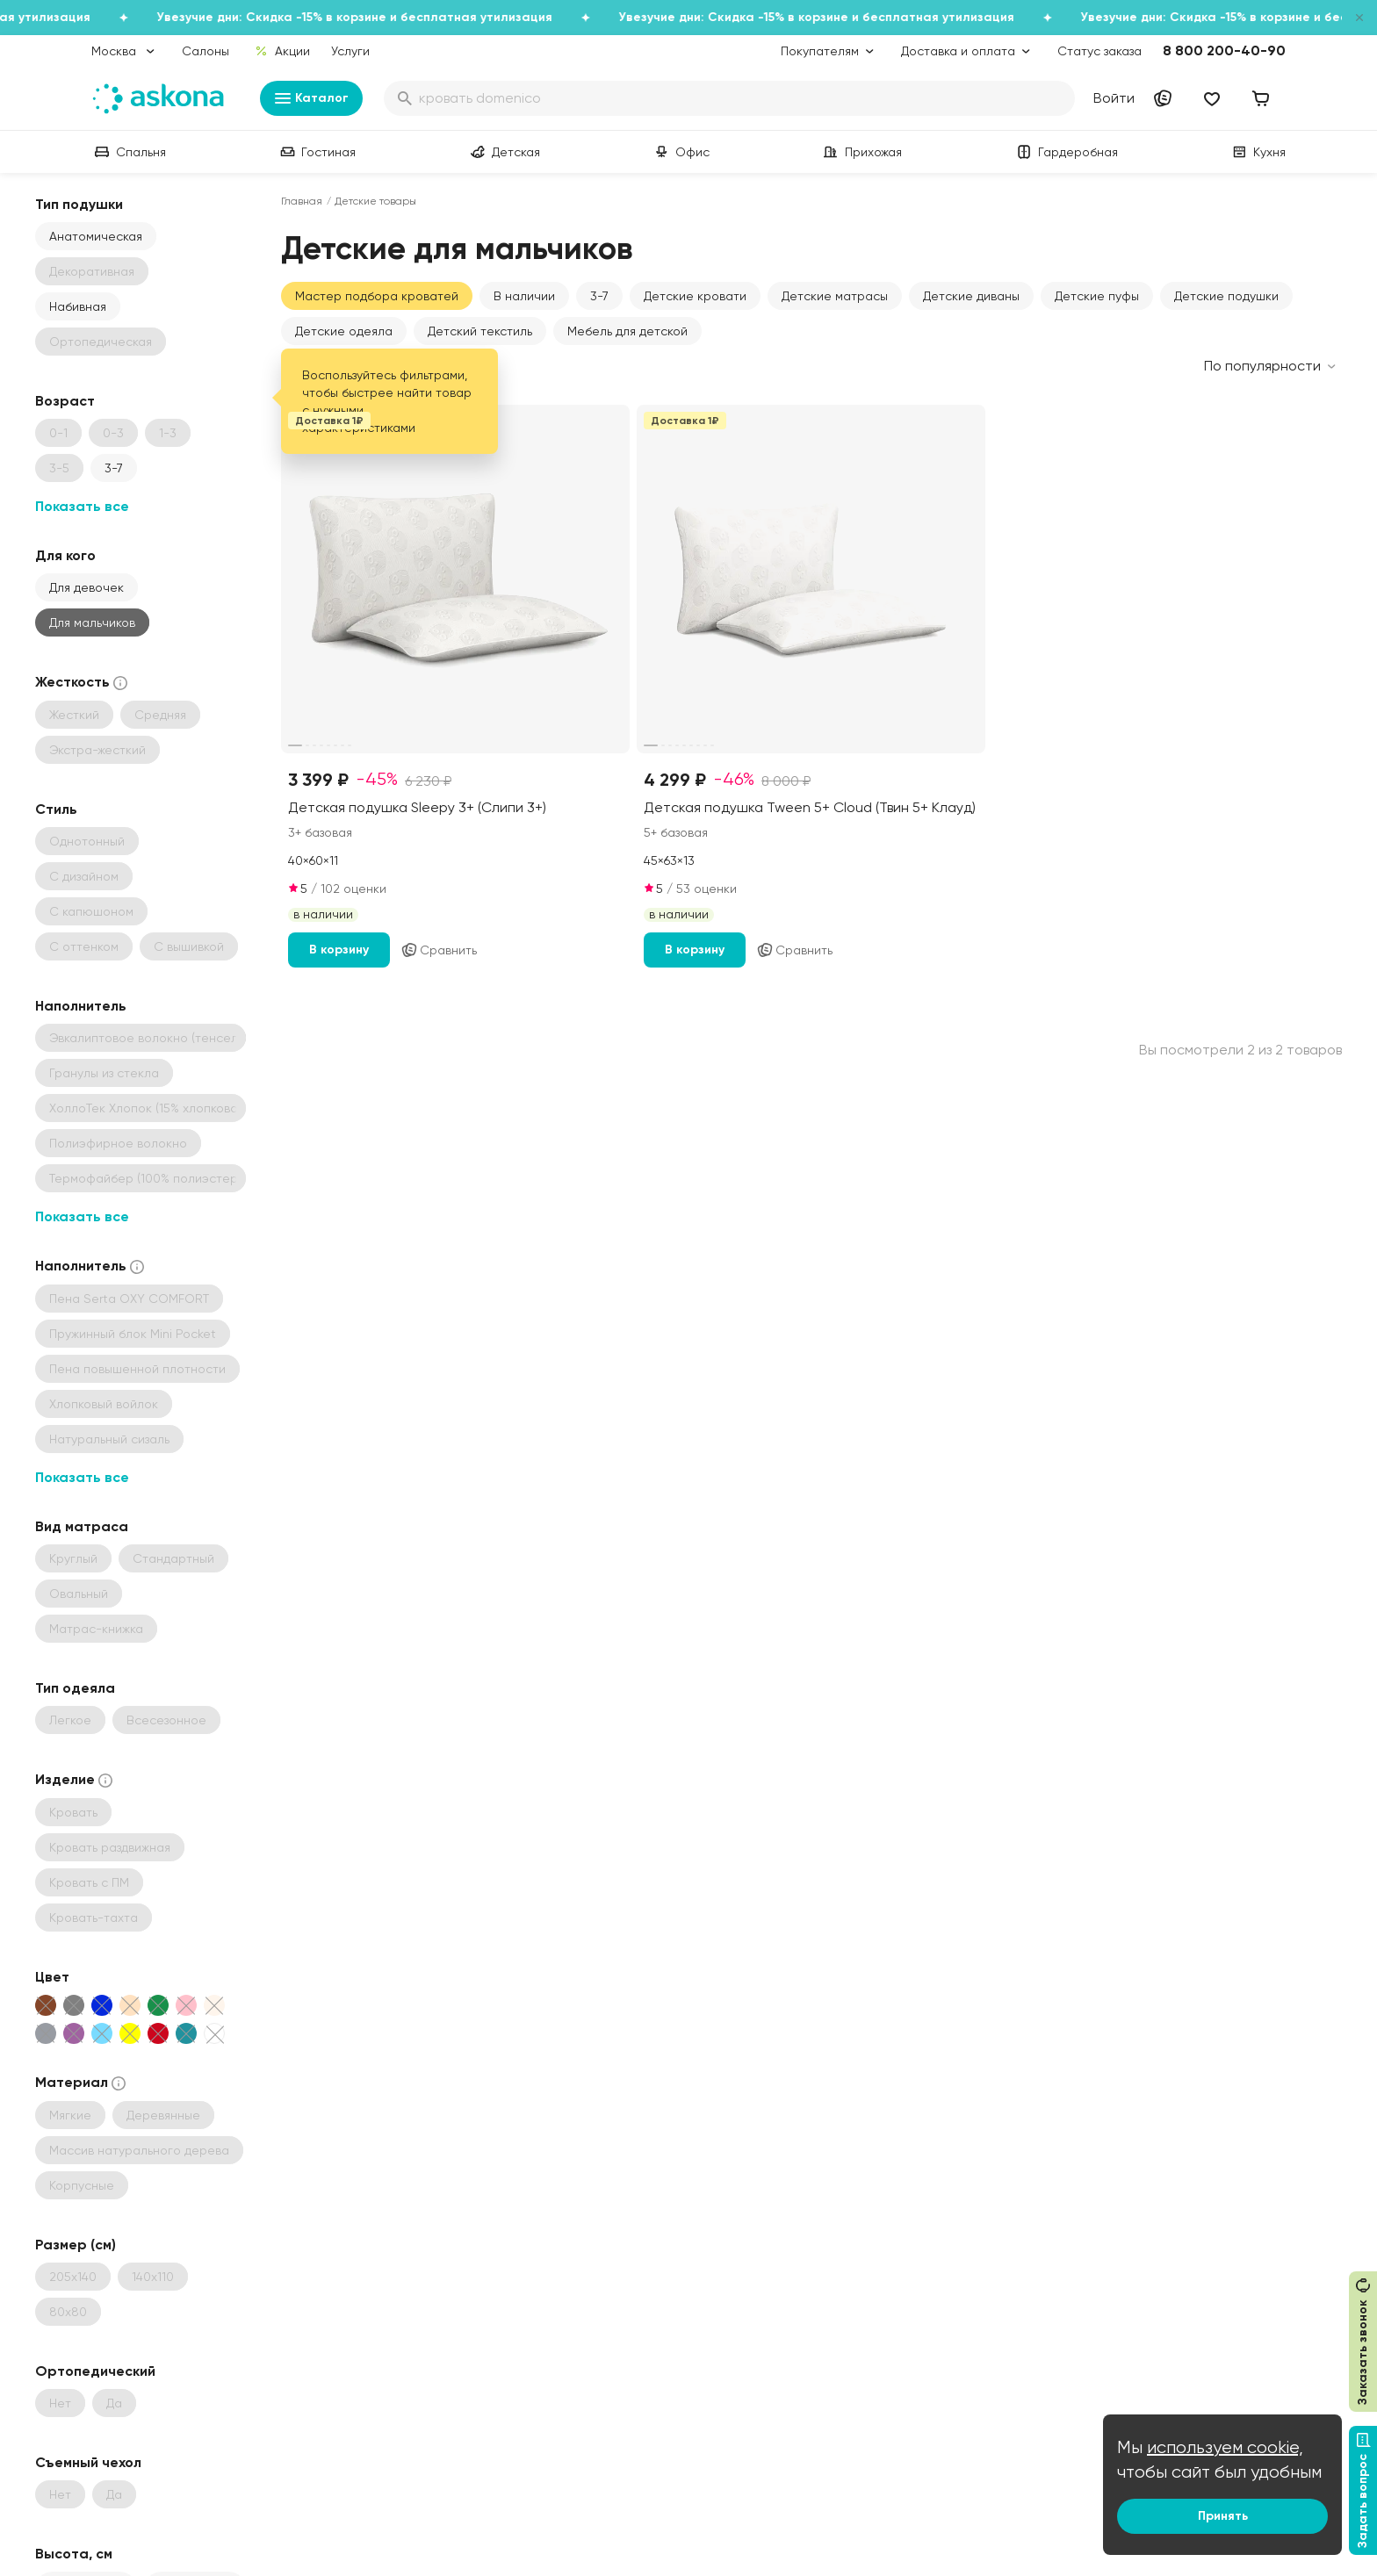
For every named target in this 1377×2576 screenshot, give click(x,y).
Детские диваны (971, 296)
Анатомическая (95, 236)
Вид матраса (81, 1526)
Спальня (128, 151)
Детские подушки (1226, 296)
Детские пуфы (1097, 296)
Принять (1223, 2515)
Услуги (350, 51)
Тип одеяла (75, 1688)
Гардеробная (1065, 151)
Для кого (65, 555)
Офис (680, 151)
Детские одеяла (344, 331)
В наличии (524, 296)
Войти (1114, 98)
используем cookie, (1225, 2447)
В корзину (339, 949)
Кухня (1257, 151)
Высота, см (73, 2553)
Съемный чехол (88, 2462)
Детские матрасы (835, 296)
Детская (503, 151)
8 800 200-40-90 (1224, 50)
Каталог (311, 98)
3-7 (114, 468)
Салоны (205, 51)
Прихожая (861, 151)
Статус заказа (1099, 51)
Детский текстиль (480, 331)
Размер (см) (75, 2244)
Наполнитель (80, 1005)
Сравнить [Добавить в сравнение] (438, 950)
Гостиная (316, 151)
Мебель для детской (627, 331)
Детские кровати (695, 296)
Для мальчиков (92, 622)
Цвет (52, 1976)
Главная (301, 201)
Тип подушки (79, 204)
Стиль (56, 809)
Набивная (77, 306)
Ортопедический (95, 2371)
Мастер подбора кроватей (376, 296)
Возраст (65, 400)
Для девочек (86, 587)
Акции (282, 51)
